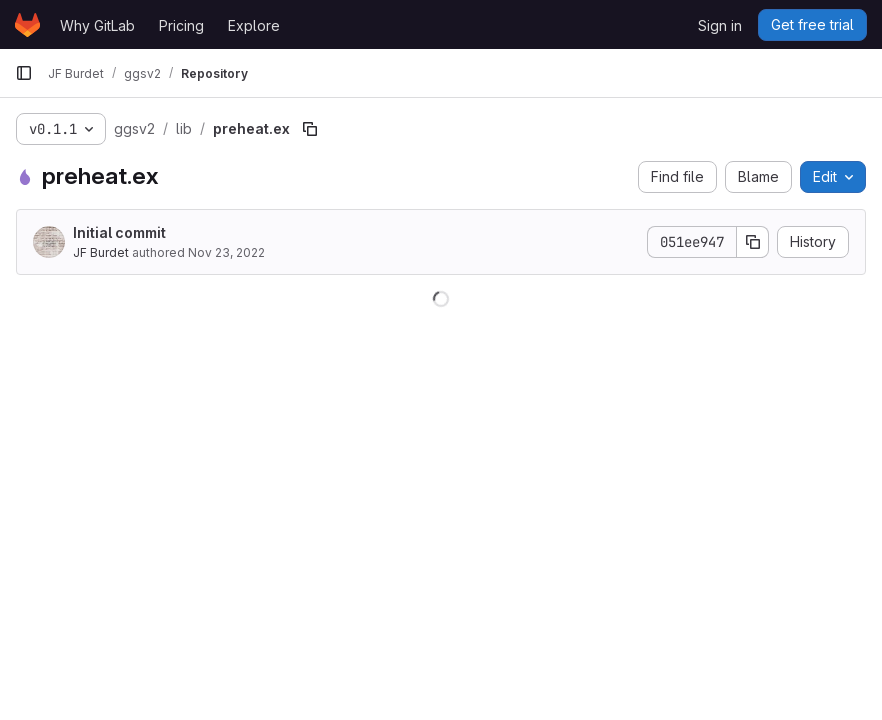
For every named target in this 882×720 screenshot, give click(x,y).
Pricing (181, 25)
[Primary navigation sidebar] (24, 73)
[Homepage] (27, 25)
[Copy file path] (310, 129)
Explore (254, 25)
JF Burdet (101, 252)
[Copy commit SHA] (753, 242)
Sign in (720, 25)
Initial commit (119, 232)
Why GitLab (97, 25)
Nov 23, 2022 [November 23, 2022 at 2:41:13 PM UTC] (226, 252)
